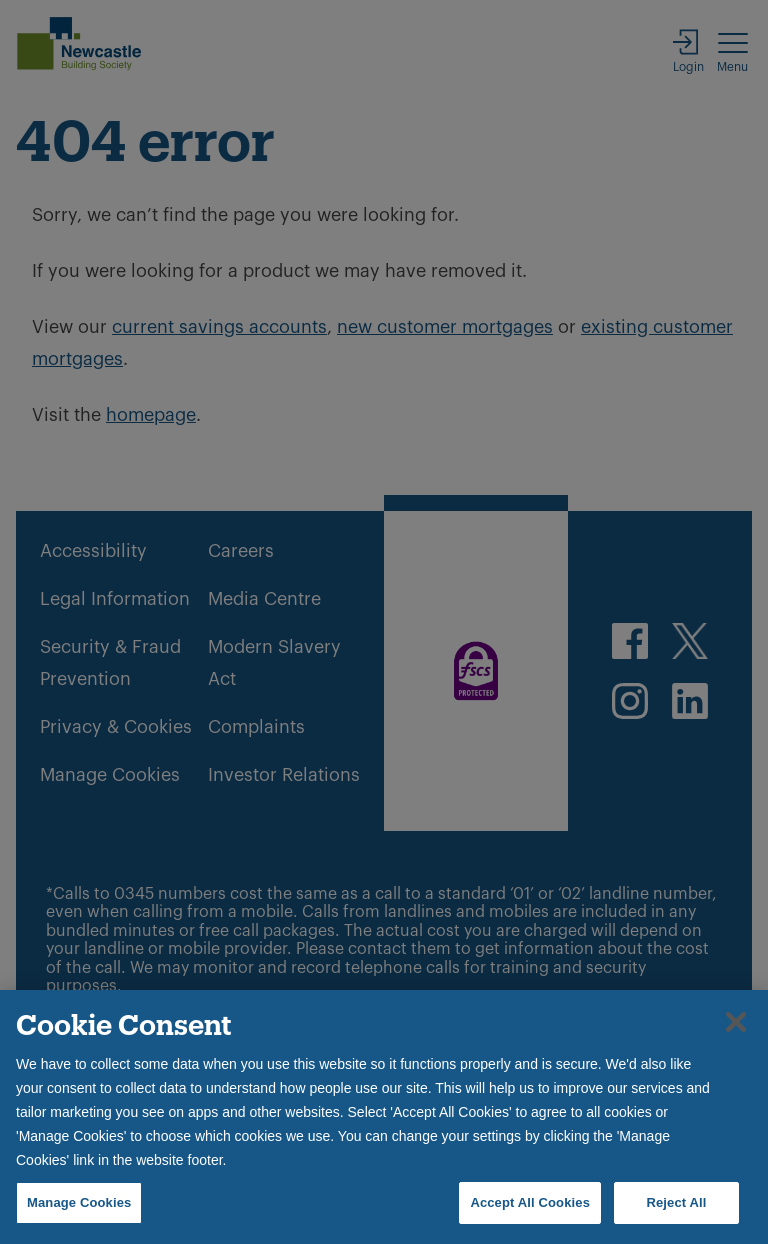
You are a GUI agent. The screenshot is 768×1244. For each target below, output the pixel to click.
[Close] (736, 1022)
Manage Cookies (79, 1202)
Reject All (676, 1202)
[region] (384, 1117)
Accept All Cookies (530, 1202)
